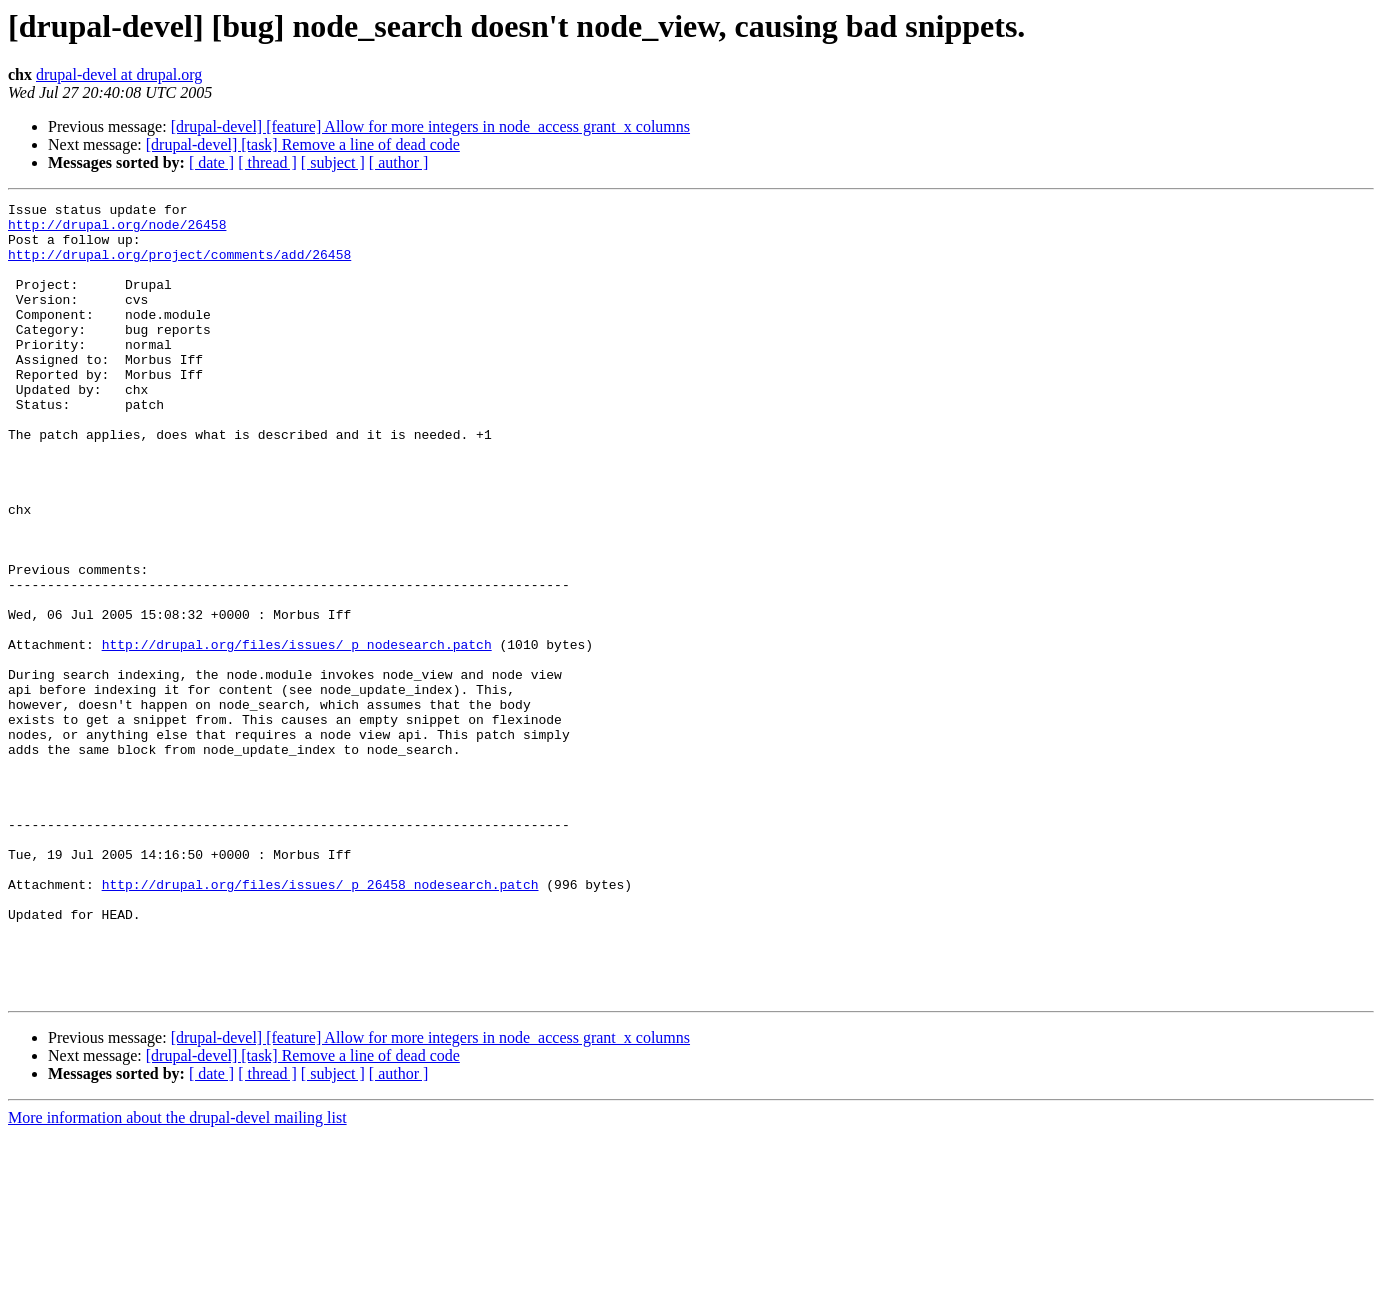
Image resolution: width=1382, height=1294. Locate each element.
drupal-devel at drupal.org (119, 74)
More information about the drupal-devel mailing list (177, 1276)
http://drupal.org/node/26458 (117, 230)
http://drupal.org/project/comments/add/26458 (179, 266)
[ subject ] (333, 162)
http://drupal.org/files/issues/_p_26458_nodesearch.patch (320, 1022)
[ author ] (399, 162)
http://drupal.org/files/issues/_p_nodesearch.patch (297, 734)
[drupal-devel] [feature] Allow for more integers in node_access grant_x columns (430, 126)
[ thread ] (267, 162)
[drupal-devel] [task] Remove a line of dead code (303, 144)
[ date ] (211, 162)
